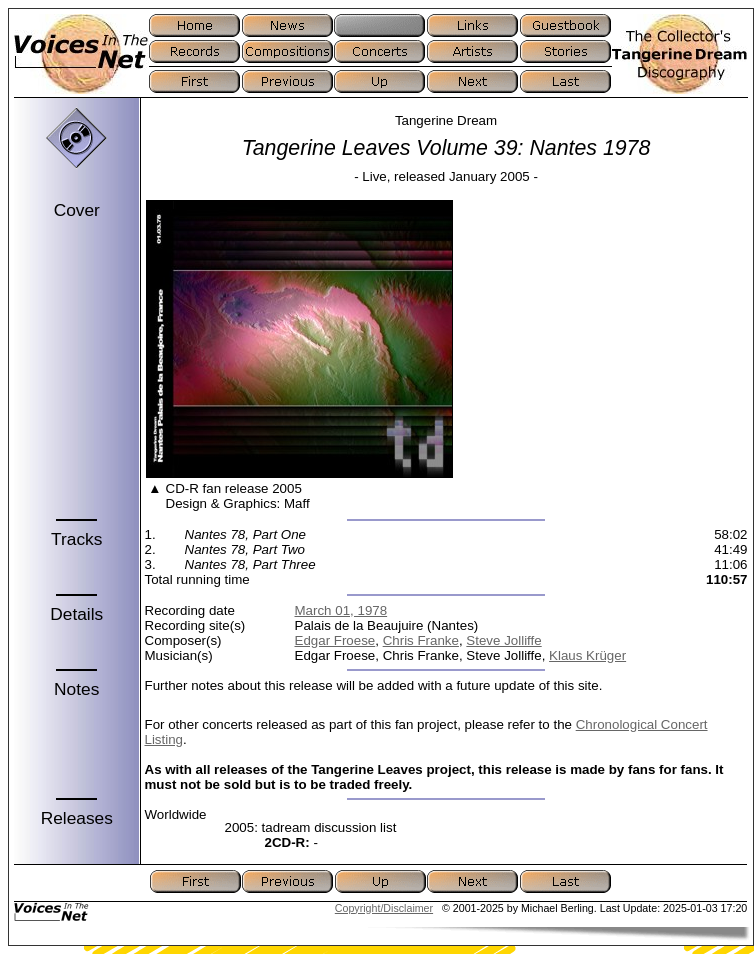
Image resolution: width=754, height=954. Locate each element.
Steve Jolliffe (503, 640)
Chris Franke (421, 640)
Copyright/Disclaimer (384, 908)
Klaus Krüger (587, 655)
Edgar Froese (335, 640)
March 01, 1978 (341, 610)
